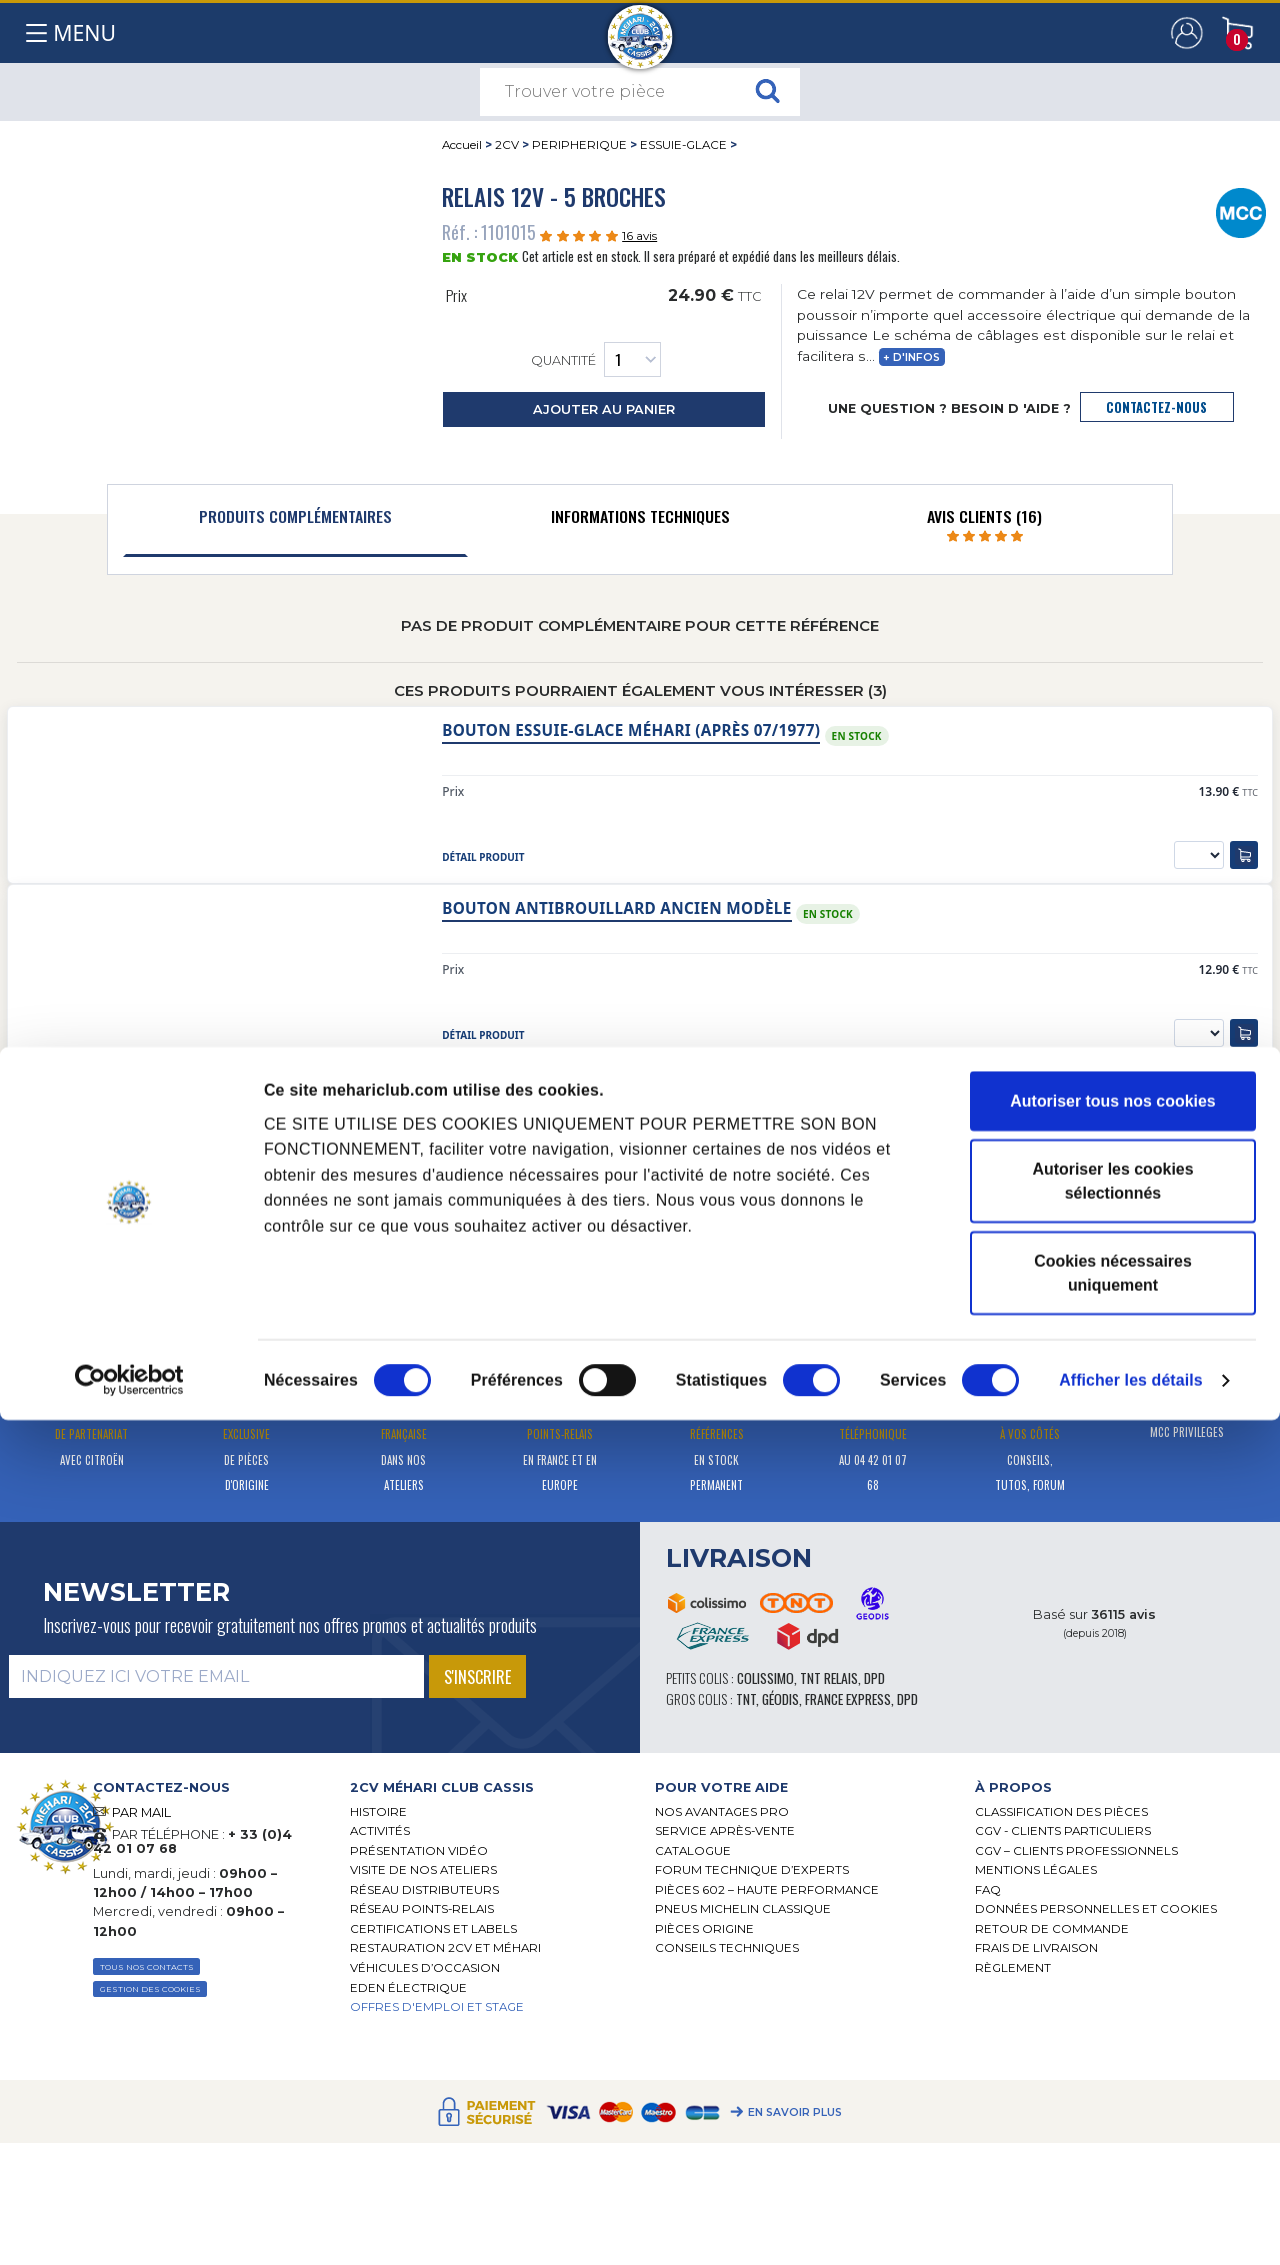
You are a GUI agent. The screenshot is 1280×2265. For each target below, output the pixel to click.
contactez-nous (1156, 407)
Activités (380, 1831)
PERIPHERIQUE (579, 145)
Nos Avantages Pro (722, 1812)
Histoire (378, 1812)
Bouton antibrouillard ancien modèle (616, 908)
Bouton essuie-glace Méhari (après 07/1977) (631, 730)
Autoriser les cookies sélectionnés (1112, 2025)
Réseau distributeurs (424, 1890)
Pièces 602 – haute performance (767, 1890)
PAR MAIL (141, 1812)
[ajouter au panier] (1244, 855)
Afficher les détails (1131, 2224)
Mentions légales (1036, 1870)
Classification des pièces (1061, 1812)
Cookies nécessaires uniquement (1113, 2117)
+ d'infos (911, 357)
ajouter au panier (604, 409)
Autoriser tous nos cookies (1112, 1945)
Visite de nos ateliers (423, 1870)
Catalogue (693, 1851)
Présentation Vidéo (419, 1851)
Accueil (462, 145)
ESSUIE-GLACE (683, 145)
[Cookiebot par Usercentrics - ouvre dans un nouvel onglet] (129, 2225)
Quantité (596, 359)
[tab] (295, 521)
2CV (507, 145)
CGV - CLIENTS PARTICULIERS (1063, 1831)
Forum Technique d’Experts (752, 1870)
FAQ (988, 1890)
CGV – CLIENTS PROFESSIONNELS (1076, 1851)
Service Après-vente (725, 1831)
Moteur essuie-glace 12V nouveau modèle (624, 1086)
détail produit (483, 857)
